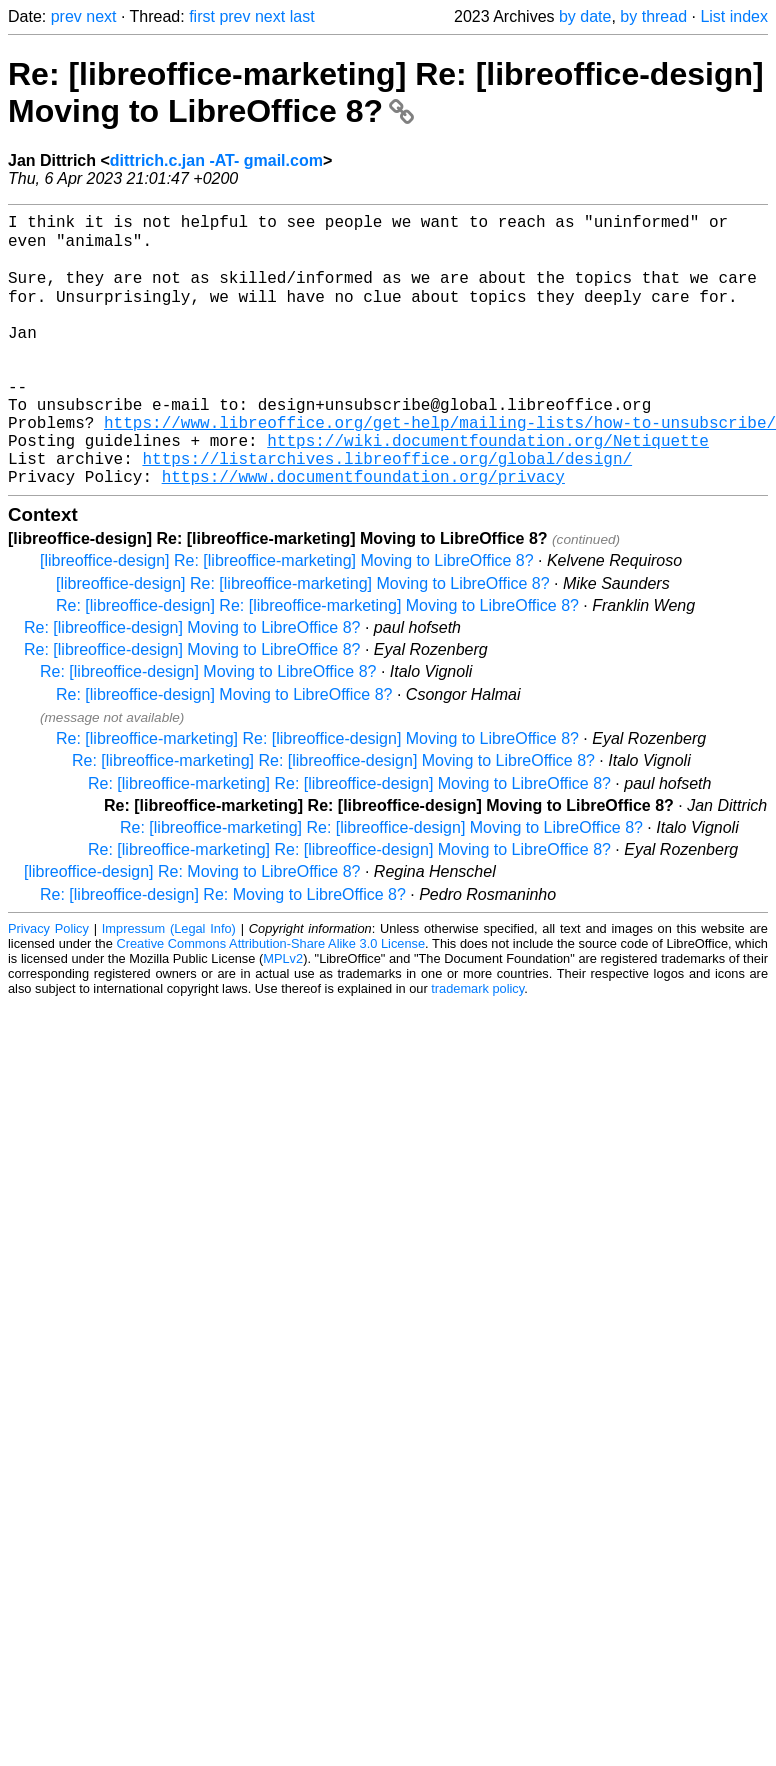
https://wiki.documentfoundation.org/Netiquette (488, 488)
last (302, 16)
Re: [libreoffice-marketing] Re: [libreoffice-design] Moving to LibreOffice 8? (386, 92)
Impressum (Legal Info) (169, 984)
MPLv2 (283, 1014)
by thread (653, 16)
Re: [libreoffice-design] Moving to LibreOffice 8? (192, 683)
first (202, 16)
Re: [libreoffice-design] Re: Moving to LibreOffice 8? (223, 950)
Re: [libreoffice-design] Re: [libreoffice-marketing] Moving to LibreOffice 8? (317, 661)
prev (66, 16)
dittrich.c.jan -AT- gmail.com (216, 160)
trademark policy (477, 1044)
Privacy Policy (48, 984)
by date (585, 16)
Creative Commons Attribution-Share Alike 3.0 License (271, 999)
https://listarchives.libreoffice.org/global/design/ (387, 510)
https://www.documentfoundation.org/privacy (363, 532)
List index (734, 16)
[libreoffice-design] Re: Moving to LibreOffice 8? (192, 927)
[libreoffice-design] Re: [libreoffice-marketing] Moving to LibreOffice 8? (287, 616)
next (101, 16)
